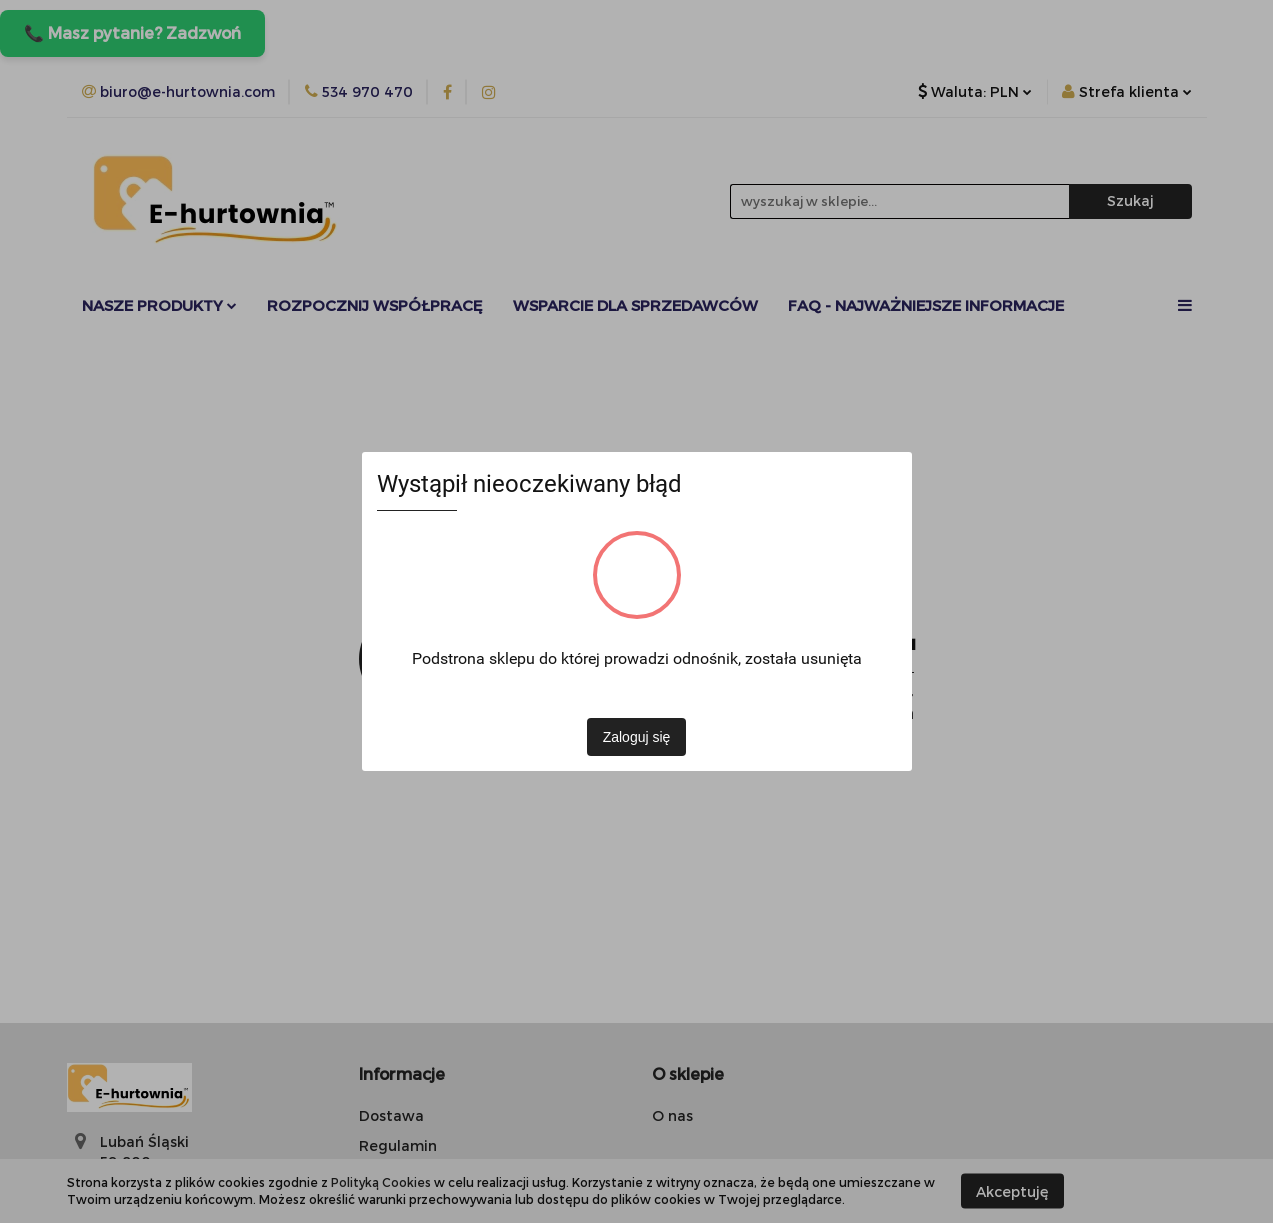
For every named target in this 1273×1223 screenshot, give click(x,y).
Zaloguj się (637, 737)
